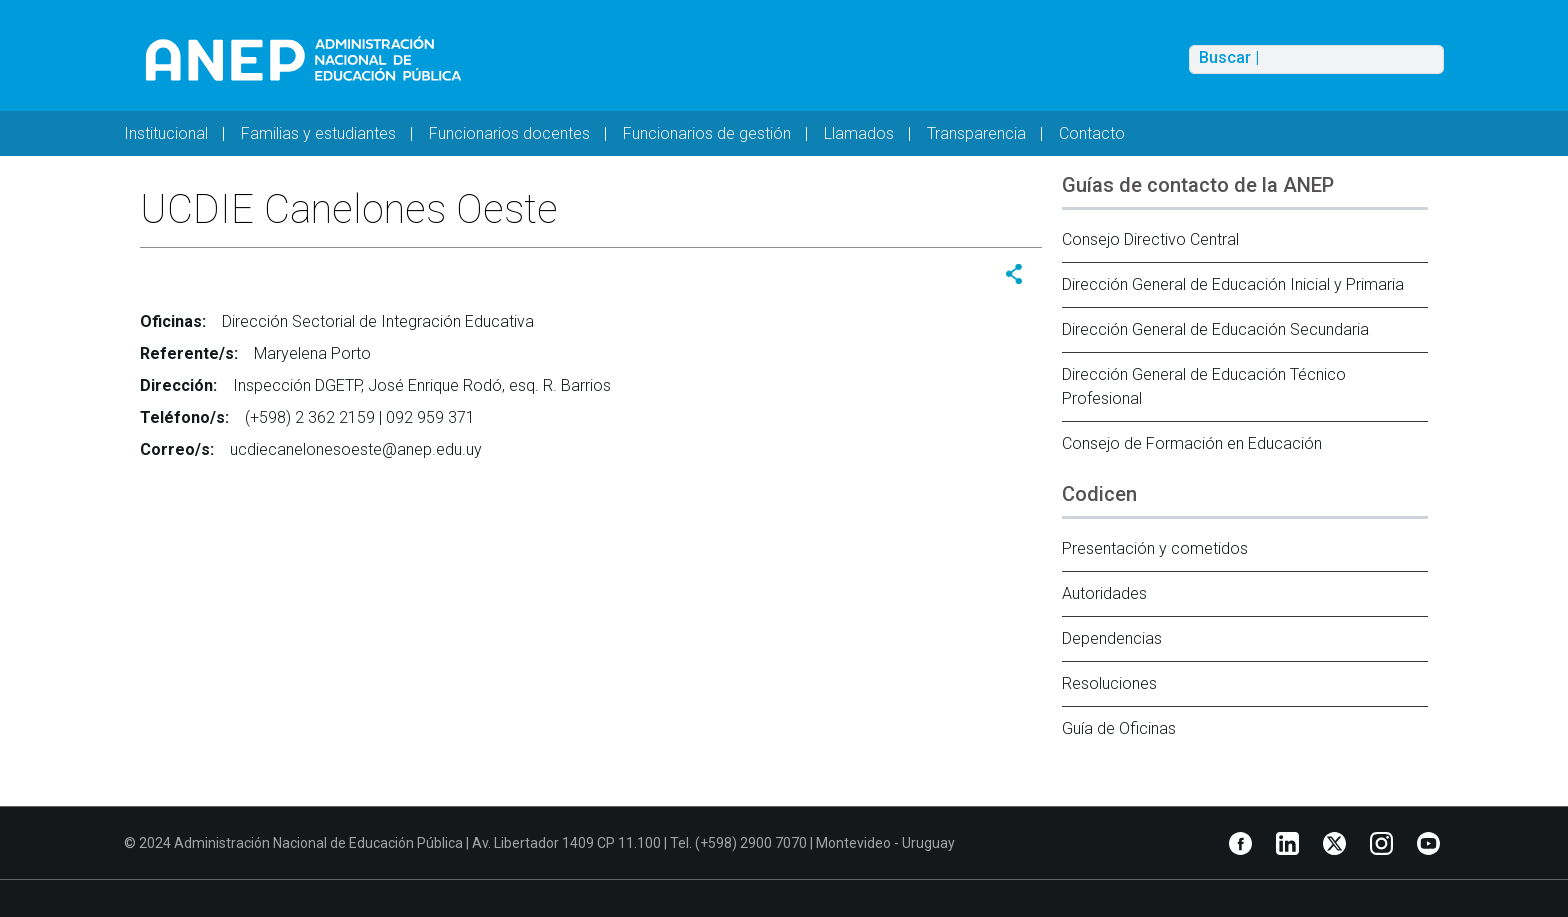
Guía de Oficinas (1119, 728)
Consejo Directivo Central (1150, 239)
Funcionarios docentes (509, 133)
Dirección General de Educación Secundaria (1215, 329)
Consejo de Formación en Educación (1192, 443)
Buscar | (1229, 58)
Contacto (1092, 133)
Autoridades (1104, 593)
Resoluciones (1109, 683)
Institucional (166, 133)
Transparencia (976, 133)
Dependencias (1112, 638)
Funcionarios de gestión (707, 133)
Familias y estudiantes (318, 133)
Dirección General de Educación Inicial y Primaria (1233, 284)
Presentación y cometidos (1155, 548)
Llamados (859, 133)
